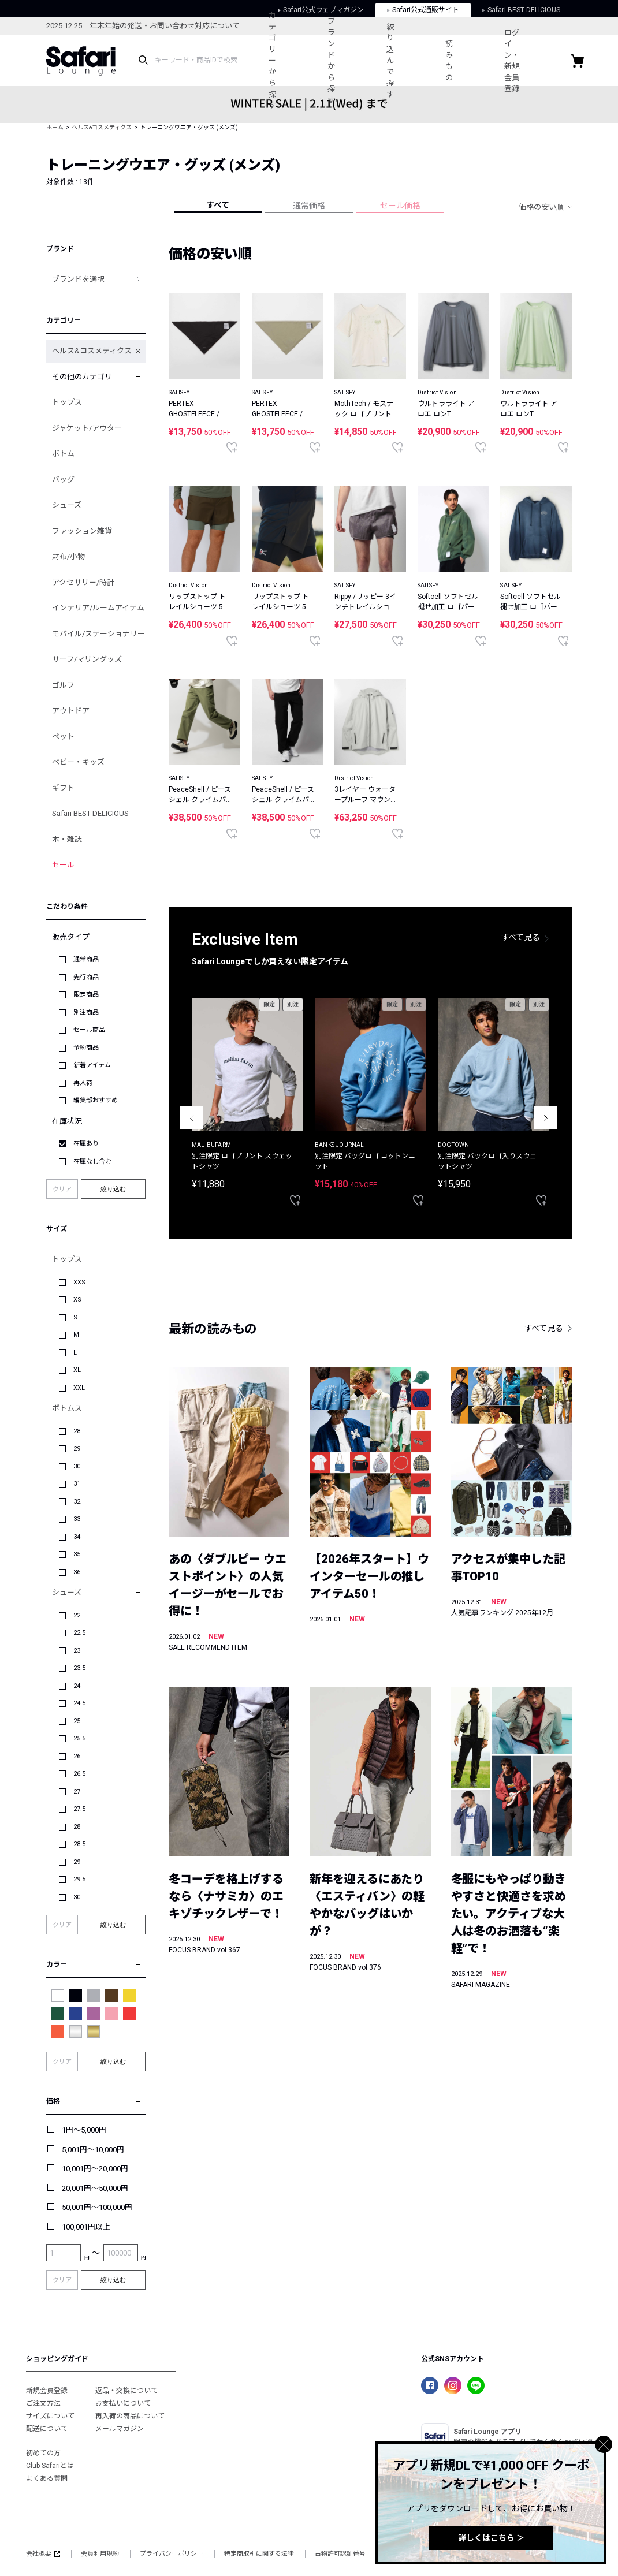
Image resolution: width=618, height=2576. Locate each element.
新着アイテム (92, 1065)
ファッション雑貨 (82, 531)
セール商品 (89, 1030)
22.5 (79, 1632)
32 (76, 1501)
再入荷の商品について (130, 2416)
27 (76, 1791)
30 (76, 1466)
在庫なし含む (92, 1161)
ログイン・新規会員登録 (511, 61)
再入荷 (82, 1083)
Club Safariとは (50, 2466)
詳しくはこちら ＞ (491, 2538)
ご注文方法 (43, 2403)
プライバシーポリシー (171, 2554)
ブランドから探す (331, 61)
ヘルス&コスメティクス (102, 127)
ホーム (55, 127)
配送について (47, 2429)
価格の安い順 (541, 207)
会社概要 (43, 2554)
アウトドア (71, 710)
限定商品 (86, 994)
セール (63, 864)
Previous (191, 1117)
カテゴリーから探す (272, 60)
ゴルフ (63, 685)
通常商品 (86, 959)
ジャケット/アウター (87, 428)
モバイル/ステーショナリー (98, 633)
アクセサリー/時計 (83, 582)
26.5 (79, 1773)
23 (76, 1650)
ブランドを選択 (78, 279)
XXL (79, 1388)
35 (76, 1554)
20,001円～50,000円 (95, 2188)
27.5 (79, 1809)
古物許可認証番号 (340, 2554)
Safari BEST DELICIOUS (90, 813)
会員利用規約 (100, 2554)
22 (76, 1615)
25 (76, 1721)
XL (77, 1370)
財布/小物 (68, 556)
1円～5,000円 (84, 2130)
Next (545, 1117)
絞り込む (113, 1189)
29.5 (79, 1879)
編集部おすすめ (95, 1100)
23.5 (79, 1668)
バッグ (63, 479)
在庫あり (86, 1143)
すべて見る (521, 937)
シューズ (66, 505)
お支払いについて (123, 2403)
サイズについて (50, 2416)
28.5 (79, 1844)
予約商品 (86, 1048)
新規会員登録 (47, 2391)
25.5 (79, 1738)
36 (76, 1572)
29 (76, 1448)
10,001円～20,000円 (95, 2168)
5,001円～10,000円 (93, 2149)
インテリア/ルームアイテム (98, 607)
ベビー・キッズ (78, 762)
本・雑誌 (67, 839)
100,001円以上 (86, 2227)
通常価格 (309, 205)
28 (76, 1431)
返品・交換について (126, 2391)
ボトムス (67, 1408)
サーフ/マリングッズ (87, 659)
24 (76, 1686)
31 (76, 1484)
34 (76, 1537)
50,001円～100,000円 (97, 2207)
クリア (62, 1189)
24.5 (79, 1703)
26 (76, 1756)
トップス (67, 402)
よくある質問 (47, 2478)
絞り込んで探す (390, 61)
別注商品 (86, 1012)
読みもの (449, 60)
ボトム (63, 453)
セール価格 (400, 205)
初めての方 (43, 2453)
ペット (63, 736)
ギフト (63, 788)
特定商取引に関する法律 (259, 2554)
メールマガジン (119, 2429)
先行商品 (86, 977)
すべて (217, 205)
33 (76, 1519)
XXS (79, 1282)
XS (77, 1299)
